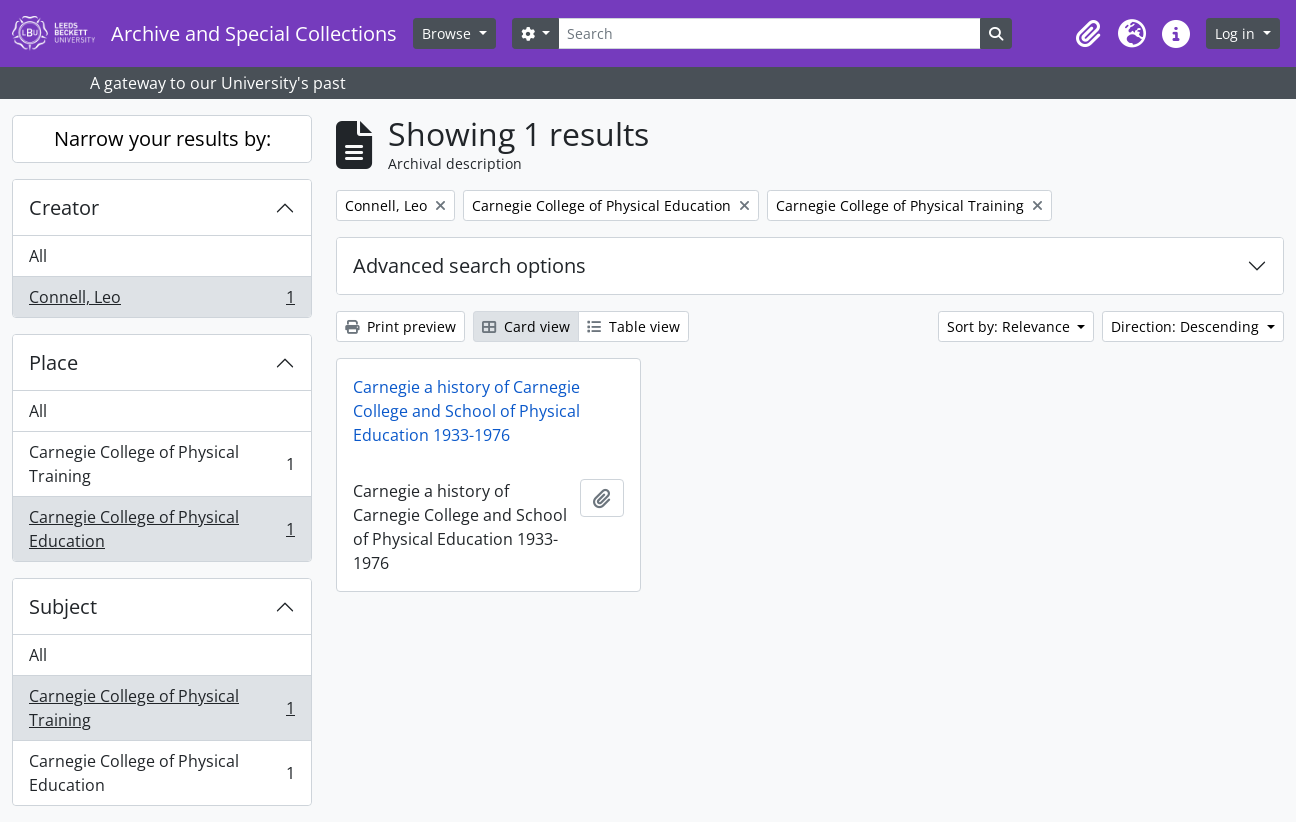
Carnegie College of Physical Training (161, 464)
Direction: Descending (1187, 326)
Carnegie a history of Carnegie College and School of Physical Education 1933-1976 (466, 411)
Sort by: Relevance (1010, 326)
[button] (1088, 34)
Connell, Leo (161, 301)
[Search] (769, 33)
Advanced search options (469, 265)
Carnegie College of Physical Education (161, 529)
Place (53, 362)
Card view (526, 326)
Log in (1237, 33)
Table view (633, 326)
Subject (63, 606)
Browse (448, 33)
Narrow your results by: (162, 138)
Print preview (400, 326)
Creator (64, 207)
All (38, 256)
